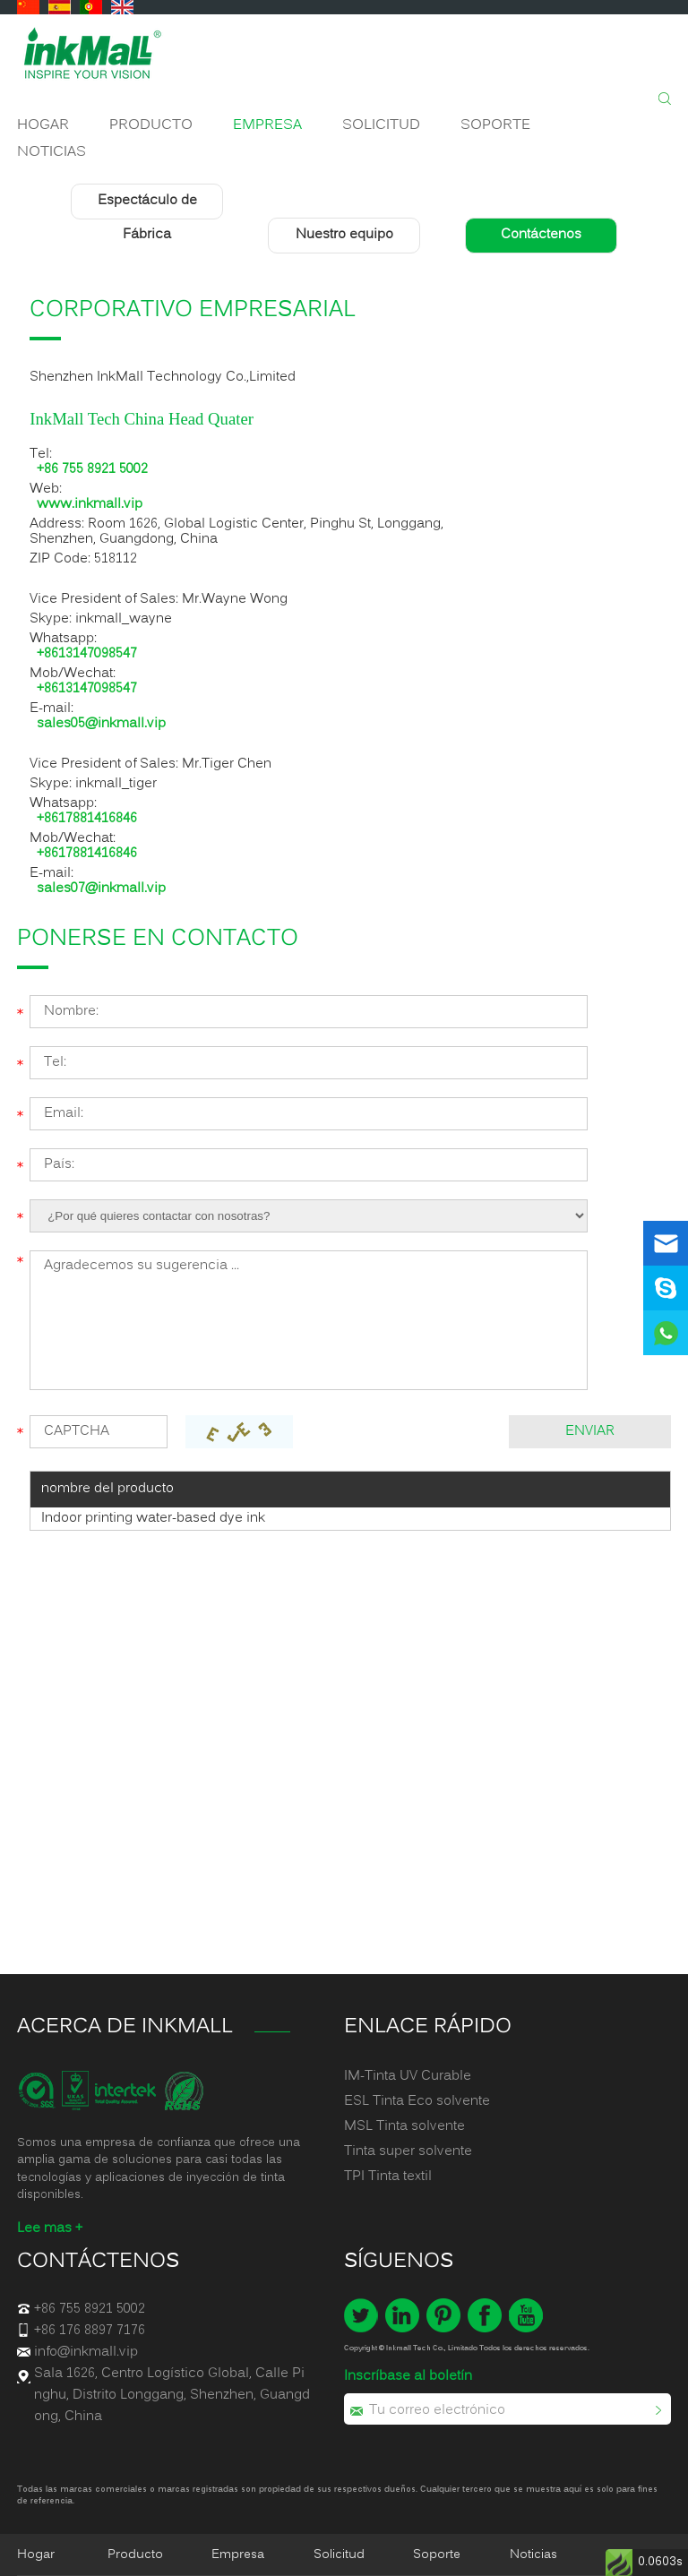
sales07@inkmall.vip (101, 889)
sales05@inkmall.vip (101, 724)
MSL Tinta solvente (404, 2126)
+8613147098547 (87, 654)
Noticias (51, 152)
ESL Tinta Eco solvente (417, 2101)
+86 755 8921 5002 (92, 469)
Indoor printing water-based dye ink (153, 1518)
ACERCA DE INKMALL (125, 2027)
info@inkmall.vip (86, 2352)
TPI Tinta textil (388, 2176)
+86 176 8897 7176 (89, 2330)
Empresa (267, 125)
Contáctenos (541, 235)
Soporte (495, 125)
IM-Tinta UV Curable (407, 2076)
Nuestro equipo (344, 235)
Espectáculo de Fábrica (147, 218)
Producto (151, 125)
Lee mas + (49, 2228)
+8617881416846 (87, 819)
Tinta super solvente (408, 2151)
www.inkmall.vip (89, 504)
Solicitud (381, 125)
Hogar (43, 125)
